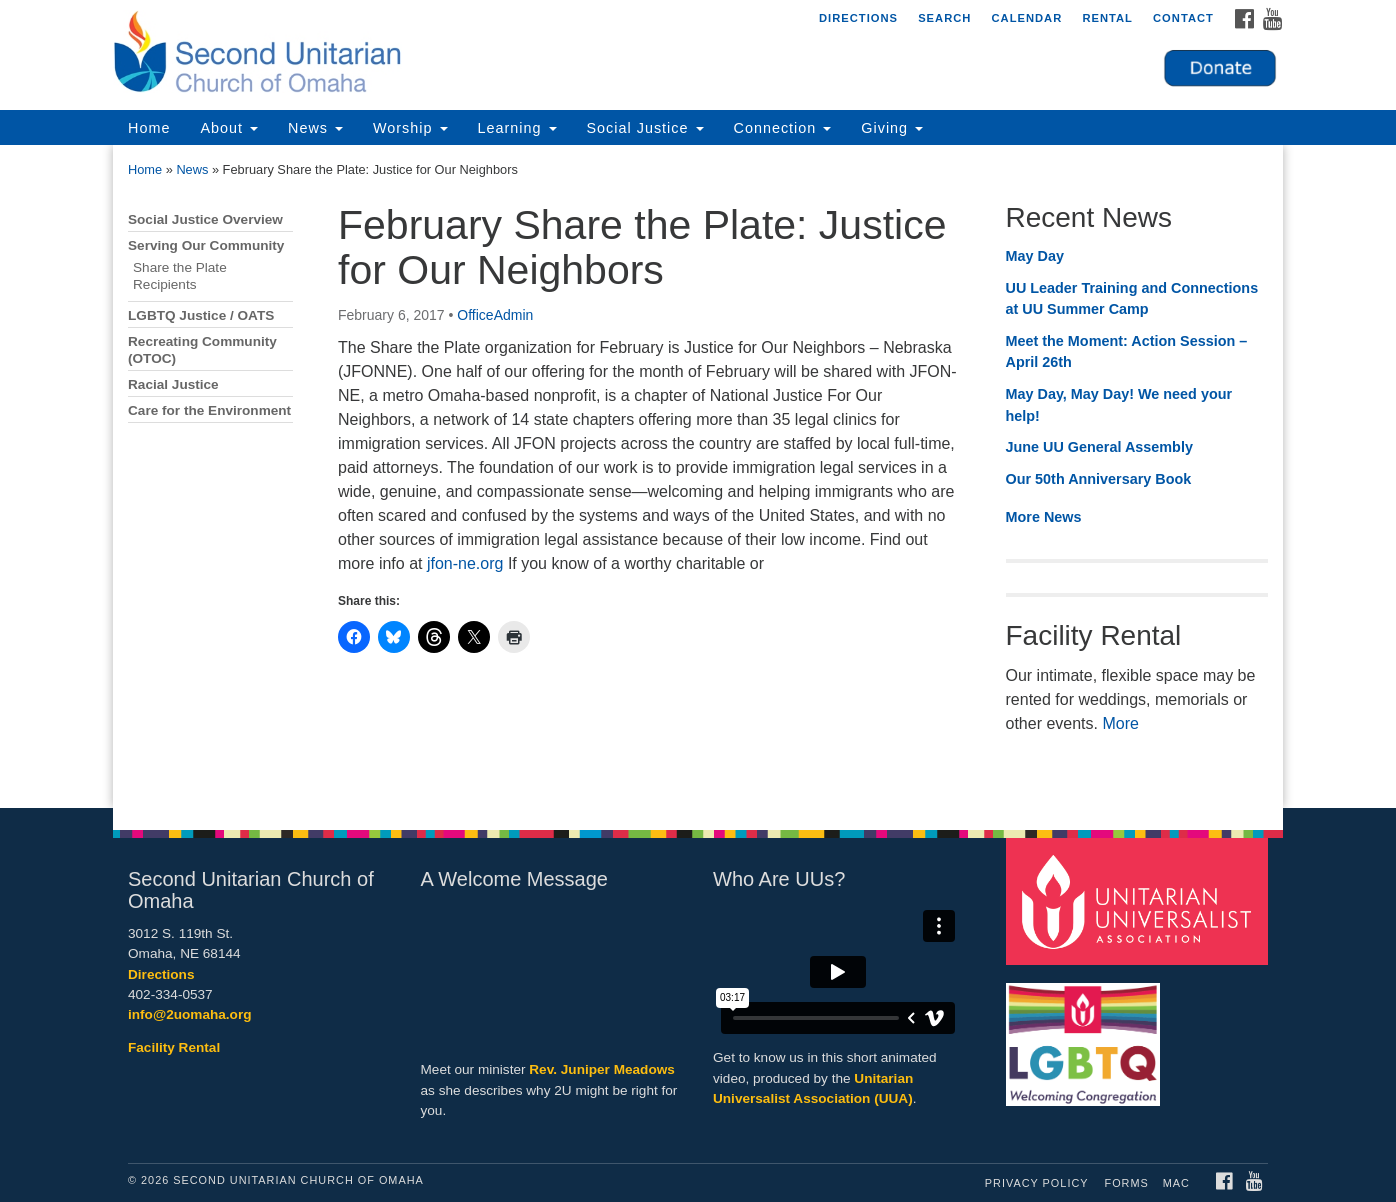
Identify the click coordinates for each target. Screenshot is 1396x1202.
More (1120, 723)
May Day (1035, 256)
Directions (858, 18)
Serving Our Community (206, 245)
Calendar (1026, 18)
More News (1044, 517)
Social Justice (645, 128)
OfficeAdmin (495, 315)
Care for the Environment (209, 410)
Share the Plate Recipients (180, 276)
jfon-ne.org (465, 563)
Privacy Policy (1037, 1183)
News (315, 128)
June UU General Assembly (1099, 447)
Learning (517, 128)
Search (944, 18)
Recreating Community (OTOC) (202, 350)
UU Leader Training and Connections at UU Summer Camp (1132, 299)
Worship (410, 128)
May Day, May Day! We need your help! (1119, 405)
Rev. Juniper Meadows (602, 1069)
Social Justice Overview (205, 219)
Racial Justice (173, 384)
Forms (1127, 1183)
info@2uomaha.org (190, 1014)
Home (149, 128)
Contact (1183, 18)
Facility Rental (174, 1047)
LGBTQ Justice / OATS (201, 315)
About (229, 128)
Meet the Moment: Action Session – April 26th (1127, 352)
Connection (783, 128)
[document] (698, 476)
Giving (892, 128)
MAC (1176, 1183)
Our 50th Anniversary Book (1099, 479)
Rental (1107, 18)
